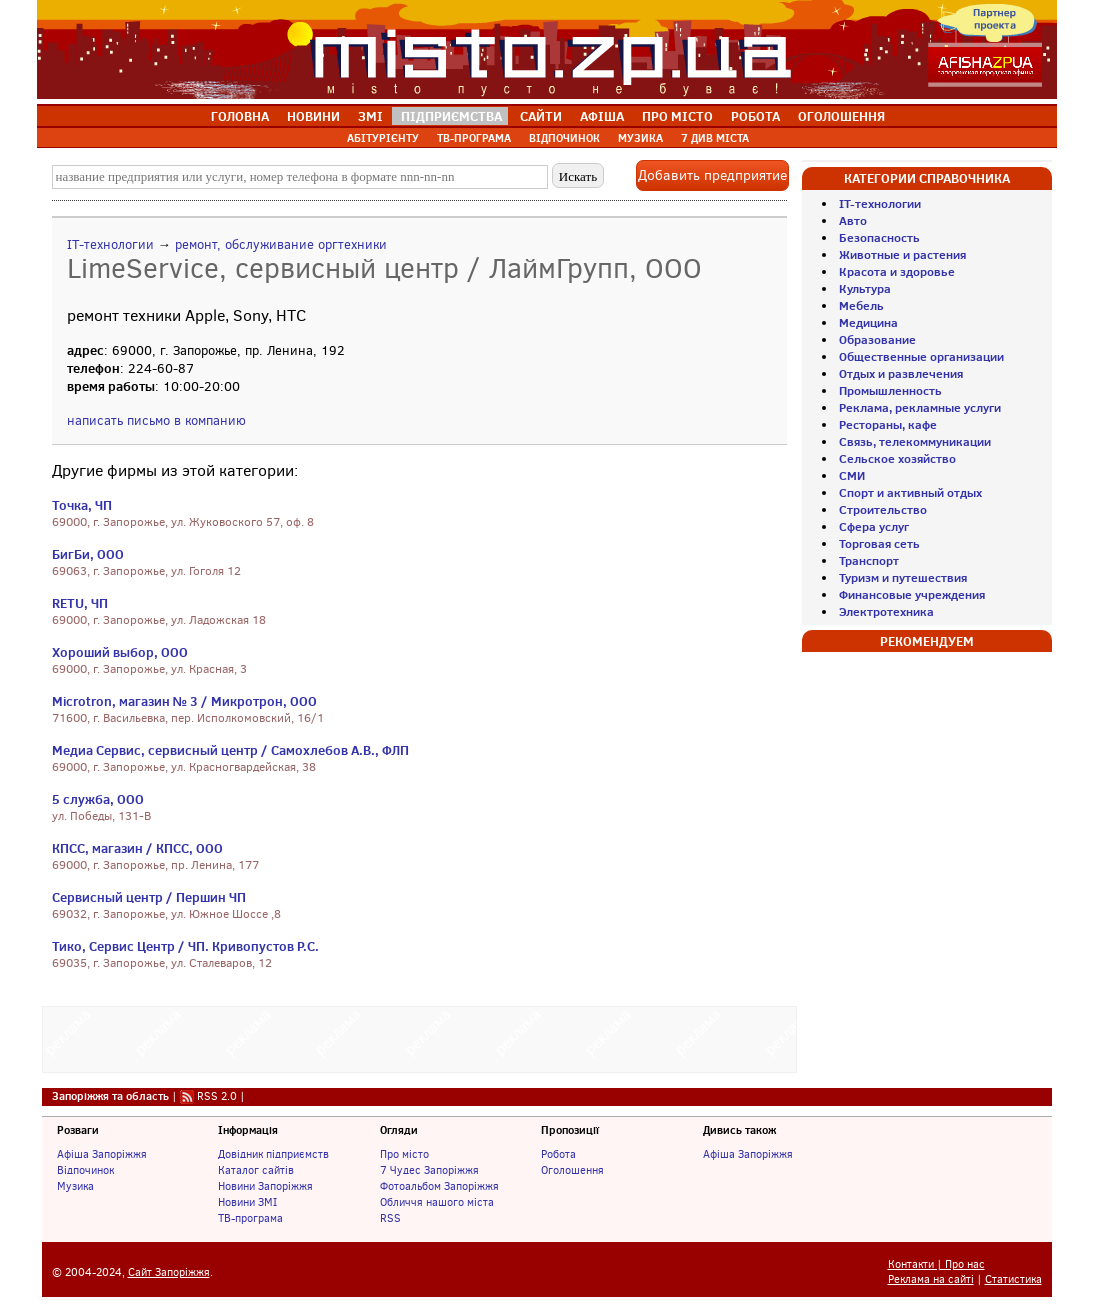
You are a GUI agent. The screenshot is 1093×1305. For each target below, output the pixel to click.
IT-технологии (110, 244)
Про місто (404, 1154)
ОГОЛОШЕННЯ (841, 116)
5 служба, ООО (98, 799)
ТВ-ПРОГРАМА (474, 138)
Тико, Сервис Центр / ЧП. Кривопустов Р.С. (185, 946)
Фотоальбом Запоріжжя (439, 1186)
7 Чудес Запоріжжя (429, 1170)
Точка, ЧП (82, 505)
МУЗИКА (640, 138)
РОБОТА (755, 116)
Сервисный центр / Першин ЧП (149, 897)
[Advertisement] (419, 1037)
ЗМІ (370, 116)
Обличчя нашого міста (437, 1202)
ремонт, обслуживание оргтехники (281, 244)
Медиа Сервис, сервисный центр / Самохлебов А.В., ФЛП (230, 750)
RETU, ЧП (80, 603)
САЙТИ (541, 116)
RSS (390, 1218)
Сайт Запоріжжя (169, 1272)
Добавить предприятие (712, 175)
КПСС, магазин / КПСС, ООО (137, 848)
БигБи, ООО (88, 554)
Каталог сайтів (256, 1170)
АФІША (602, 116)
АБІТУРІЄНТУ (383, 138)
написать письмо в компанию (156, 420)
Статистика (1013, 1279)
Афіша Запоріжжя (102, 1154)
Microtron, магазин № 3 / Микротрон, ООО (185, 701)
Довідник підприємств (273, 1154)
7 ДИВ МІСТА (715, 138)
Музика (75, 1186)
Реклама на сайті (931, 1279)
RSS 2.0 (217, 1096)
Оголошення (572, 1170)
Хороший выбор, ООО (120, 652)
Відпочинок (85, 1170)
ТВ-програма (250, 1218)
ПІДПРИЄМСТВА (451, 116)
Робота (558, 1154)
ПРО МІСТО (677, 116)
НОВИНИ (313, 116)
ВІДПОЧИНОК (564, 138)
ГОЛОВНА (240, 116)
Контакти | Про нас (936, 1264)
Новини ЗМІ (247, 1202)
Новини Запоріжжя (265, 1186)
